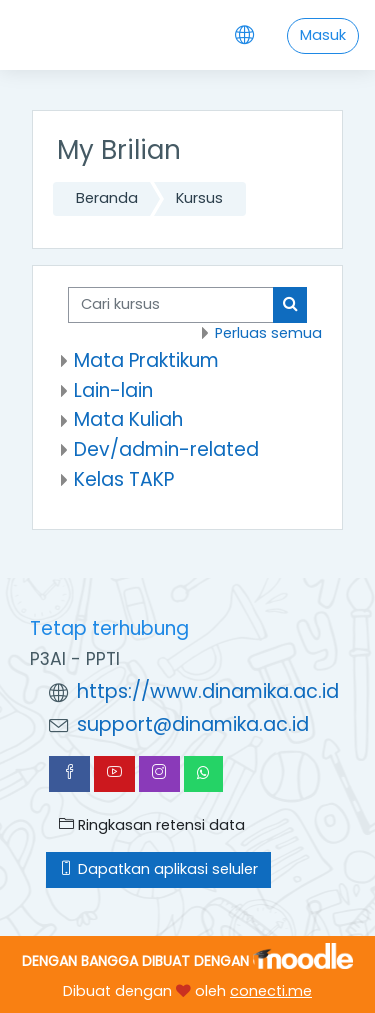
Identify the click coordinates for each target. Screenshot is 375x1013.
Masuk (323, 35)
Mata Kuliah (128, 419)
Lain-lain (113, 390)
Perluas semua (268, 333)
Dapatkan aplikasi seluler (158, 869)
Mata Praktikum (146, 360)
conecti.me (271, 991)
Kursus (199, 198)
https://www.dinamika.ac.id (208, 691)
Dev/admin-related (166, 449)
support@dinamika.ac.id (193, 724)
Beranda (107, 198)
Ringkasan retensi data (152, 825)
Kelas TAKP (124, 479)
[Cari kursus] (171, 305)
